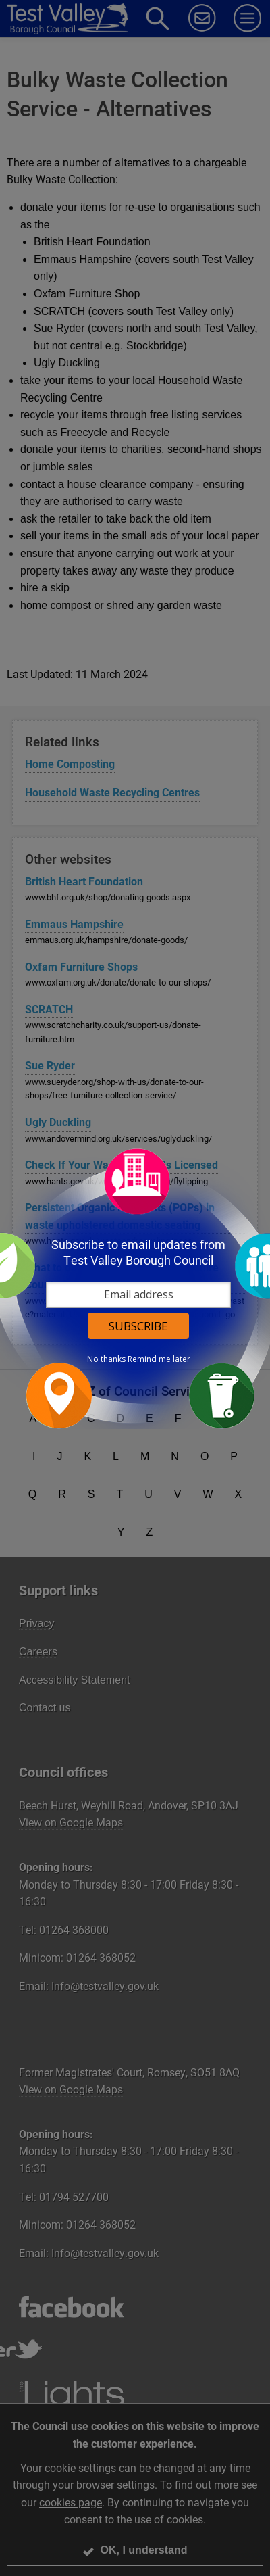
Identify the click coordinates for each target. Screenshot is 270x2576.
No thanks (106, 1359)
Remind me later (159, 1359)
